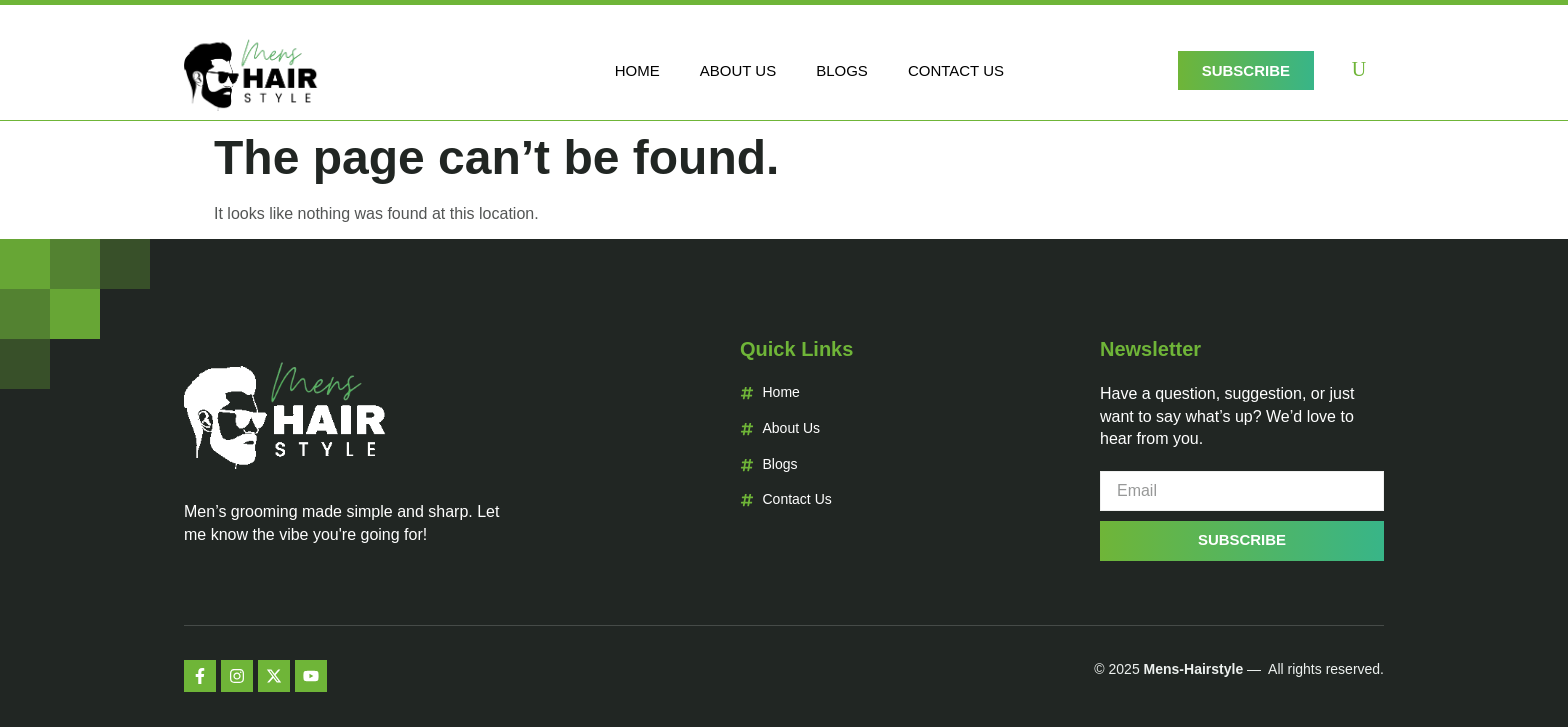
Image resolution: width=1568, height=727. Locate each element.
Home (637, 70)
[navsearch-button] (1359, 71)
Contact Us (956, 70)
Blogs (842, 70)
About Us (738, 70)
